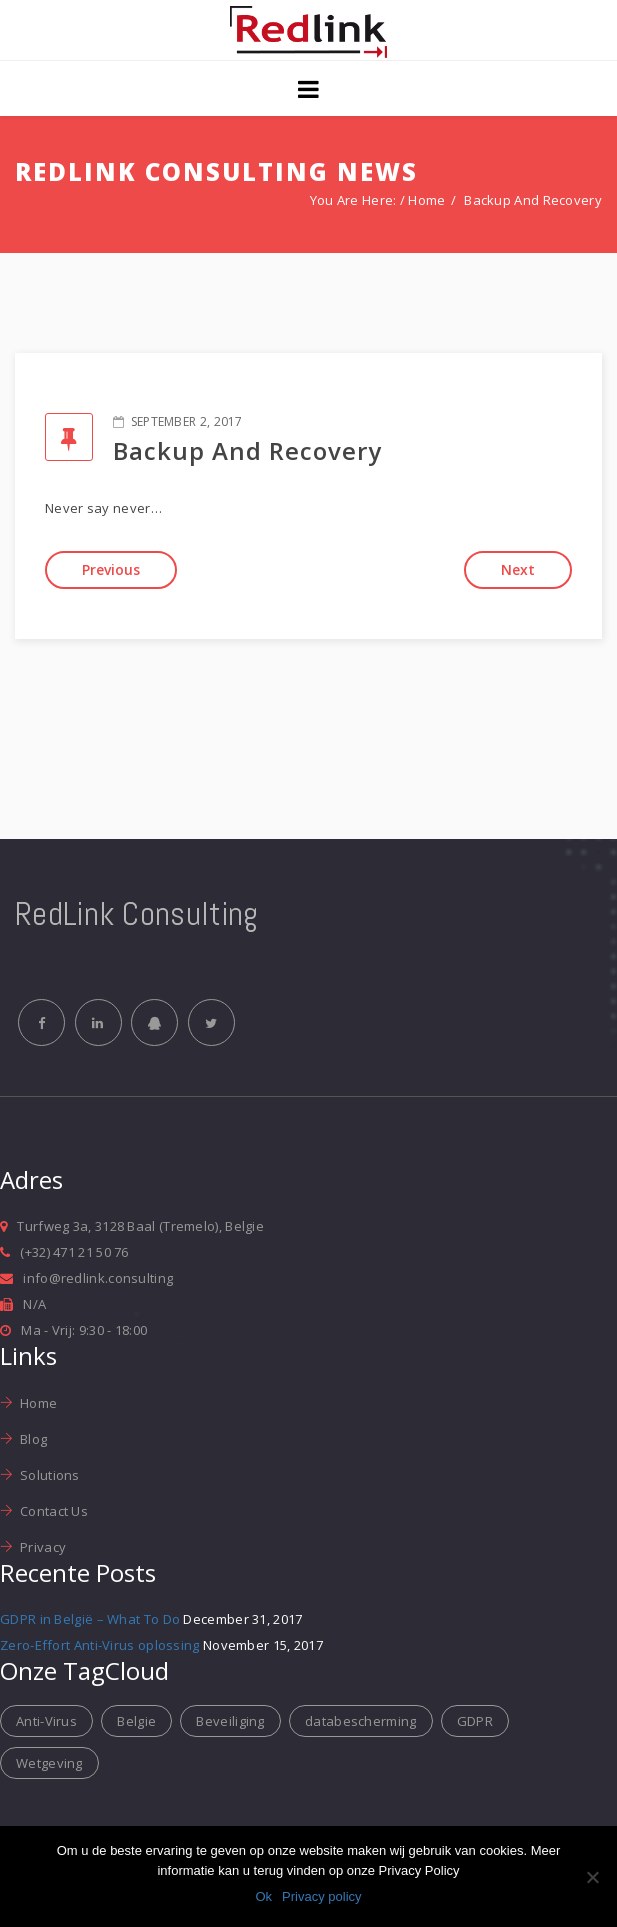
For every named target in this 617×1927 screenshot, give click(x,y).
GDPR (475, 1723)
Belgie (136, 1723)
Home (426, 200)
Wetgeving (49, 1765)
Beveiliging (230, 1723)
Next (518, 569)
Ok (263, 1896)
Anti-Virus (46, 1723)
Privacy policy (321, 1896)
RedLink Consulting (136, 914)
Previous (111, 569)
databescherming (361, 1723)
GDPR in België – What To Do (90, 1622)
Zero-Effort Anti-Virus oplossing (100, 1648)
